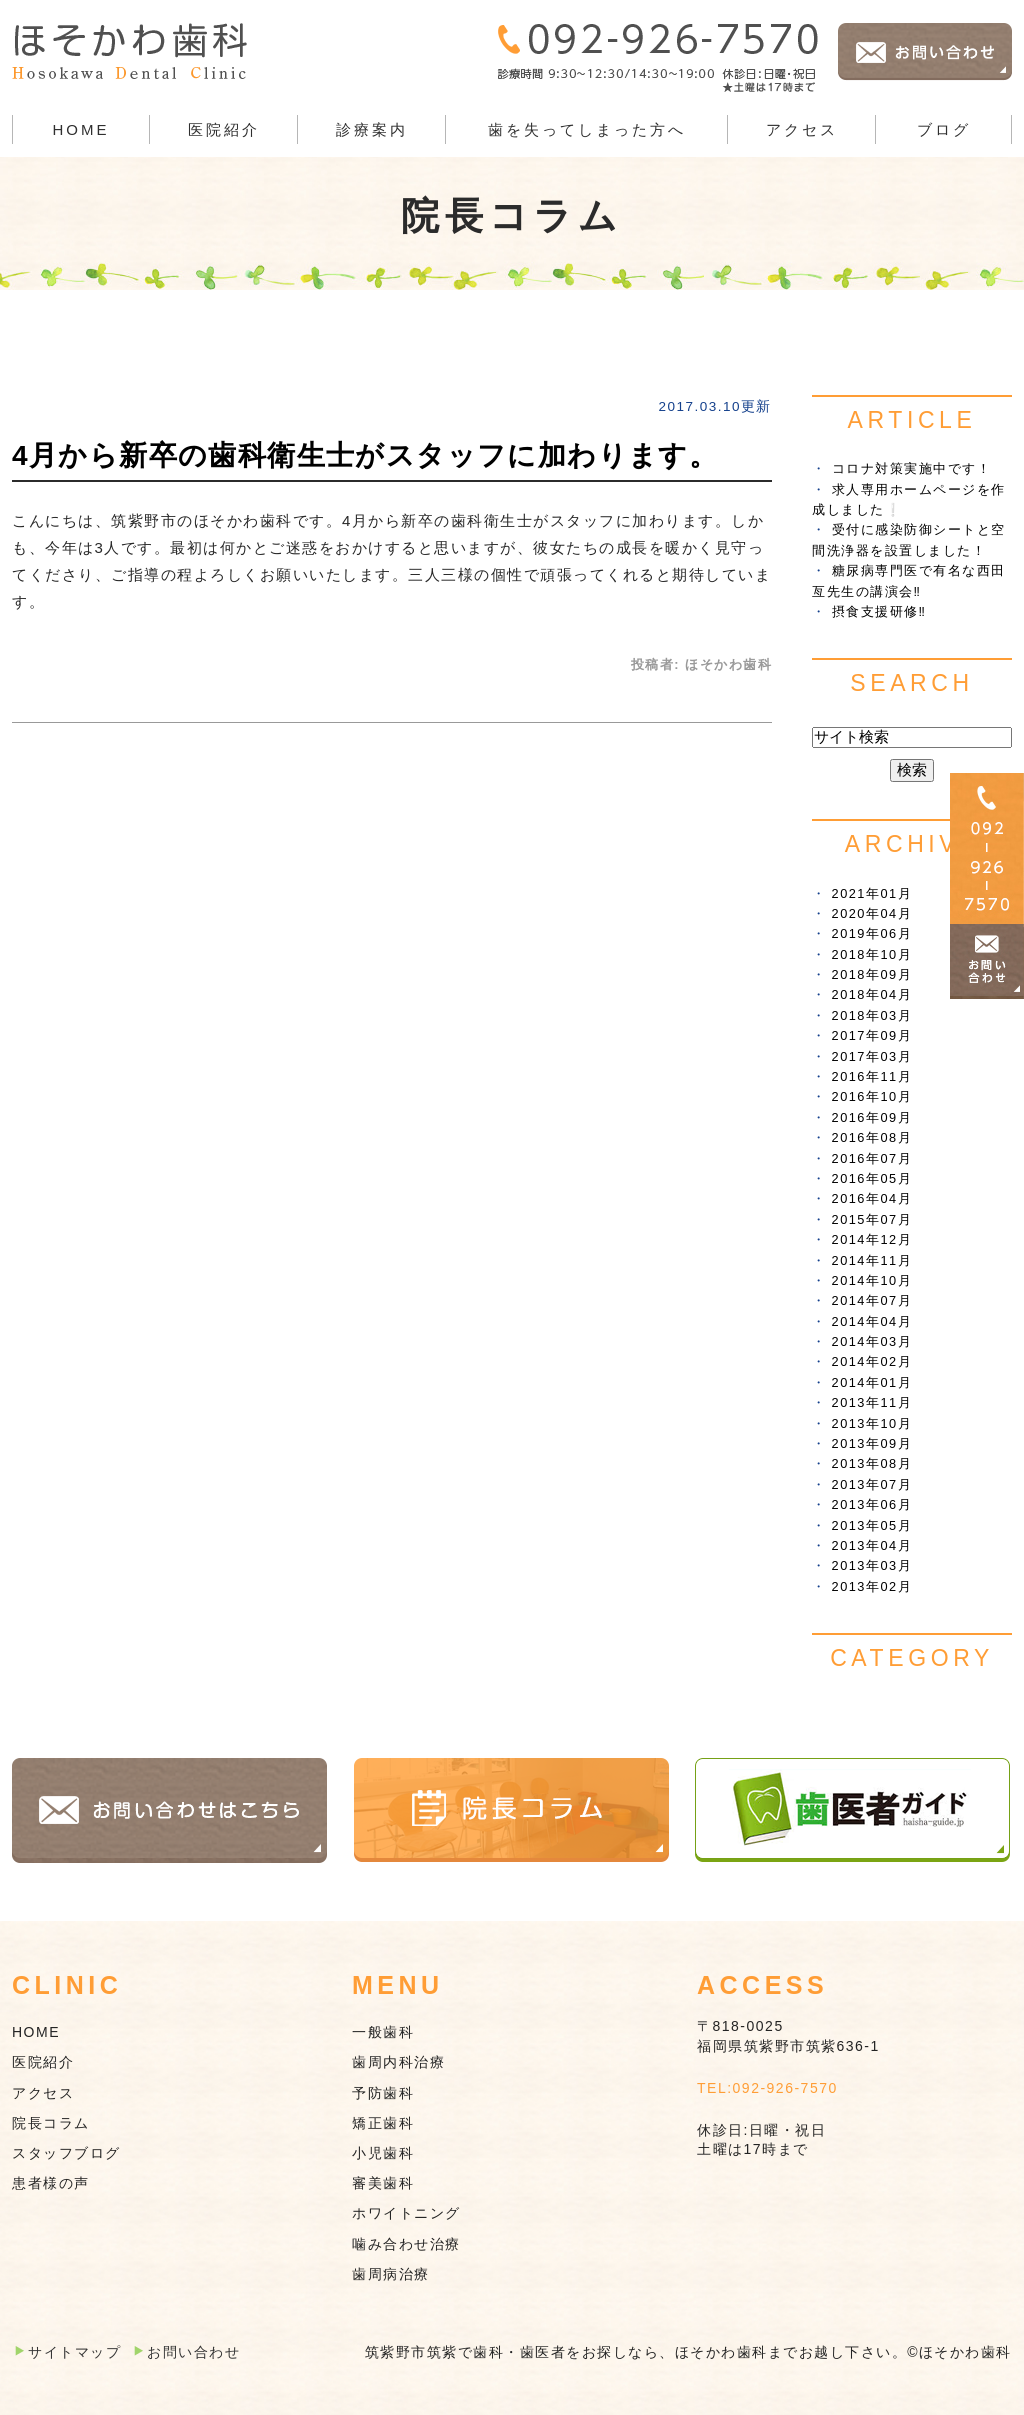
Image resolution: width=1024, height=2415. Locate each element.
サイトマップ (74, 2352)
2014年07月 (872, 1300)
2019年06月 (872, 933)
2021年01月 (872, 893)
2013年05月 (872, 1525)
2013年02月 (872, 1586)
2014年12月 (872, 1239)
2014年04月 (872, 1321)
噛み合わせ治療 (406, 2244)
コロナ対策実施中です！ (912, 468)
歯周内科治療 (398, 2062)
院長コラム (51, 2123)
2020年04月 (872, 913)
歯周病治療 (391, 2274)
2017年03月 (872, 1056)
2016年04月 (872, 1198)
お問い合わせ (193, 2352)
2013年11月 (872, 1402)
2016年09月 (872, 1117)
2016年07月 (872, 1158)
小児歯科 (383, 2153)
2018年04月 (872, 994)
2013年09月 (872, 1443)
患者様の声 (51, 2183)
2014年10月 (872, 1280)
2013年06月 (872, 1504)
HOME (81, 129)
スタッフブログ (66, 2153)
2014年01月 (872, 1382)
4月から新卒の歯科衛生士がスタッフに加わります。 (365, 455)
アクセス (802, 129)
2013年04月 (872, 1545)
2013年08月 (872, 1463)
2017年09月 (872, 1035)
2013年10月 (872, 1423)
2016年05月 (872, 1178)
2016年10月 (872, 1096)
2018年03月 (872, 1015)
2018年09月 (872, 974)
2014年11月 (872, 1260)
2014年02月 (872, 1361)
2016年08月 (872, 1137)
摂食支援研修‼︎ (879, 611)
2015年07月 (872, 1219)
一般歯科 (383, 2032)
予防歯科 (383, 2093)
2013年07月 (872, 1484)
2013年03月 (872, 1565)
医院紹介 (43, 2062)
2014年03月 (872, 1341)
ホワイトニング (406, 2213)
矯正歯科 (383, 2123)
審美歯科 (383, 2183)
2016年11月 (872, 1076)
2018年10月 (872, 954)
